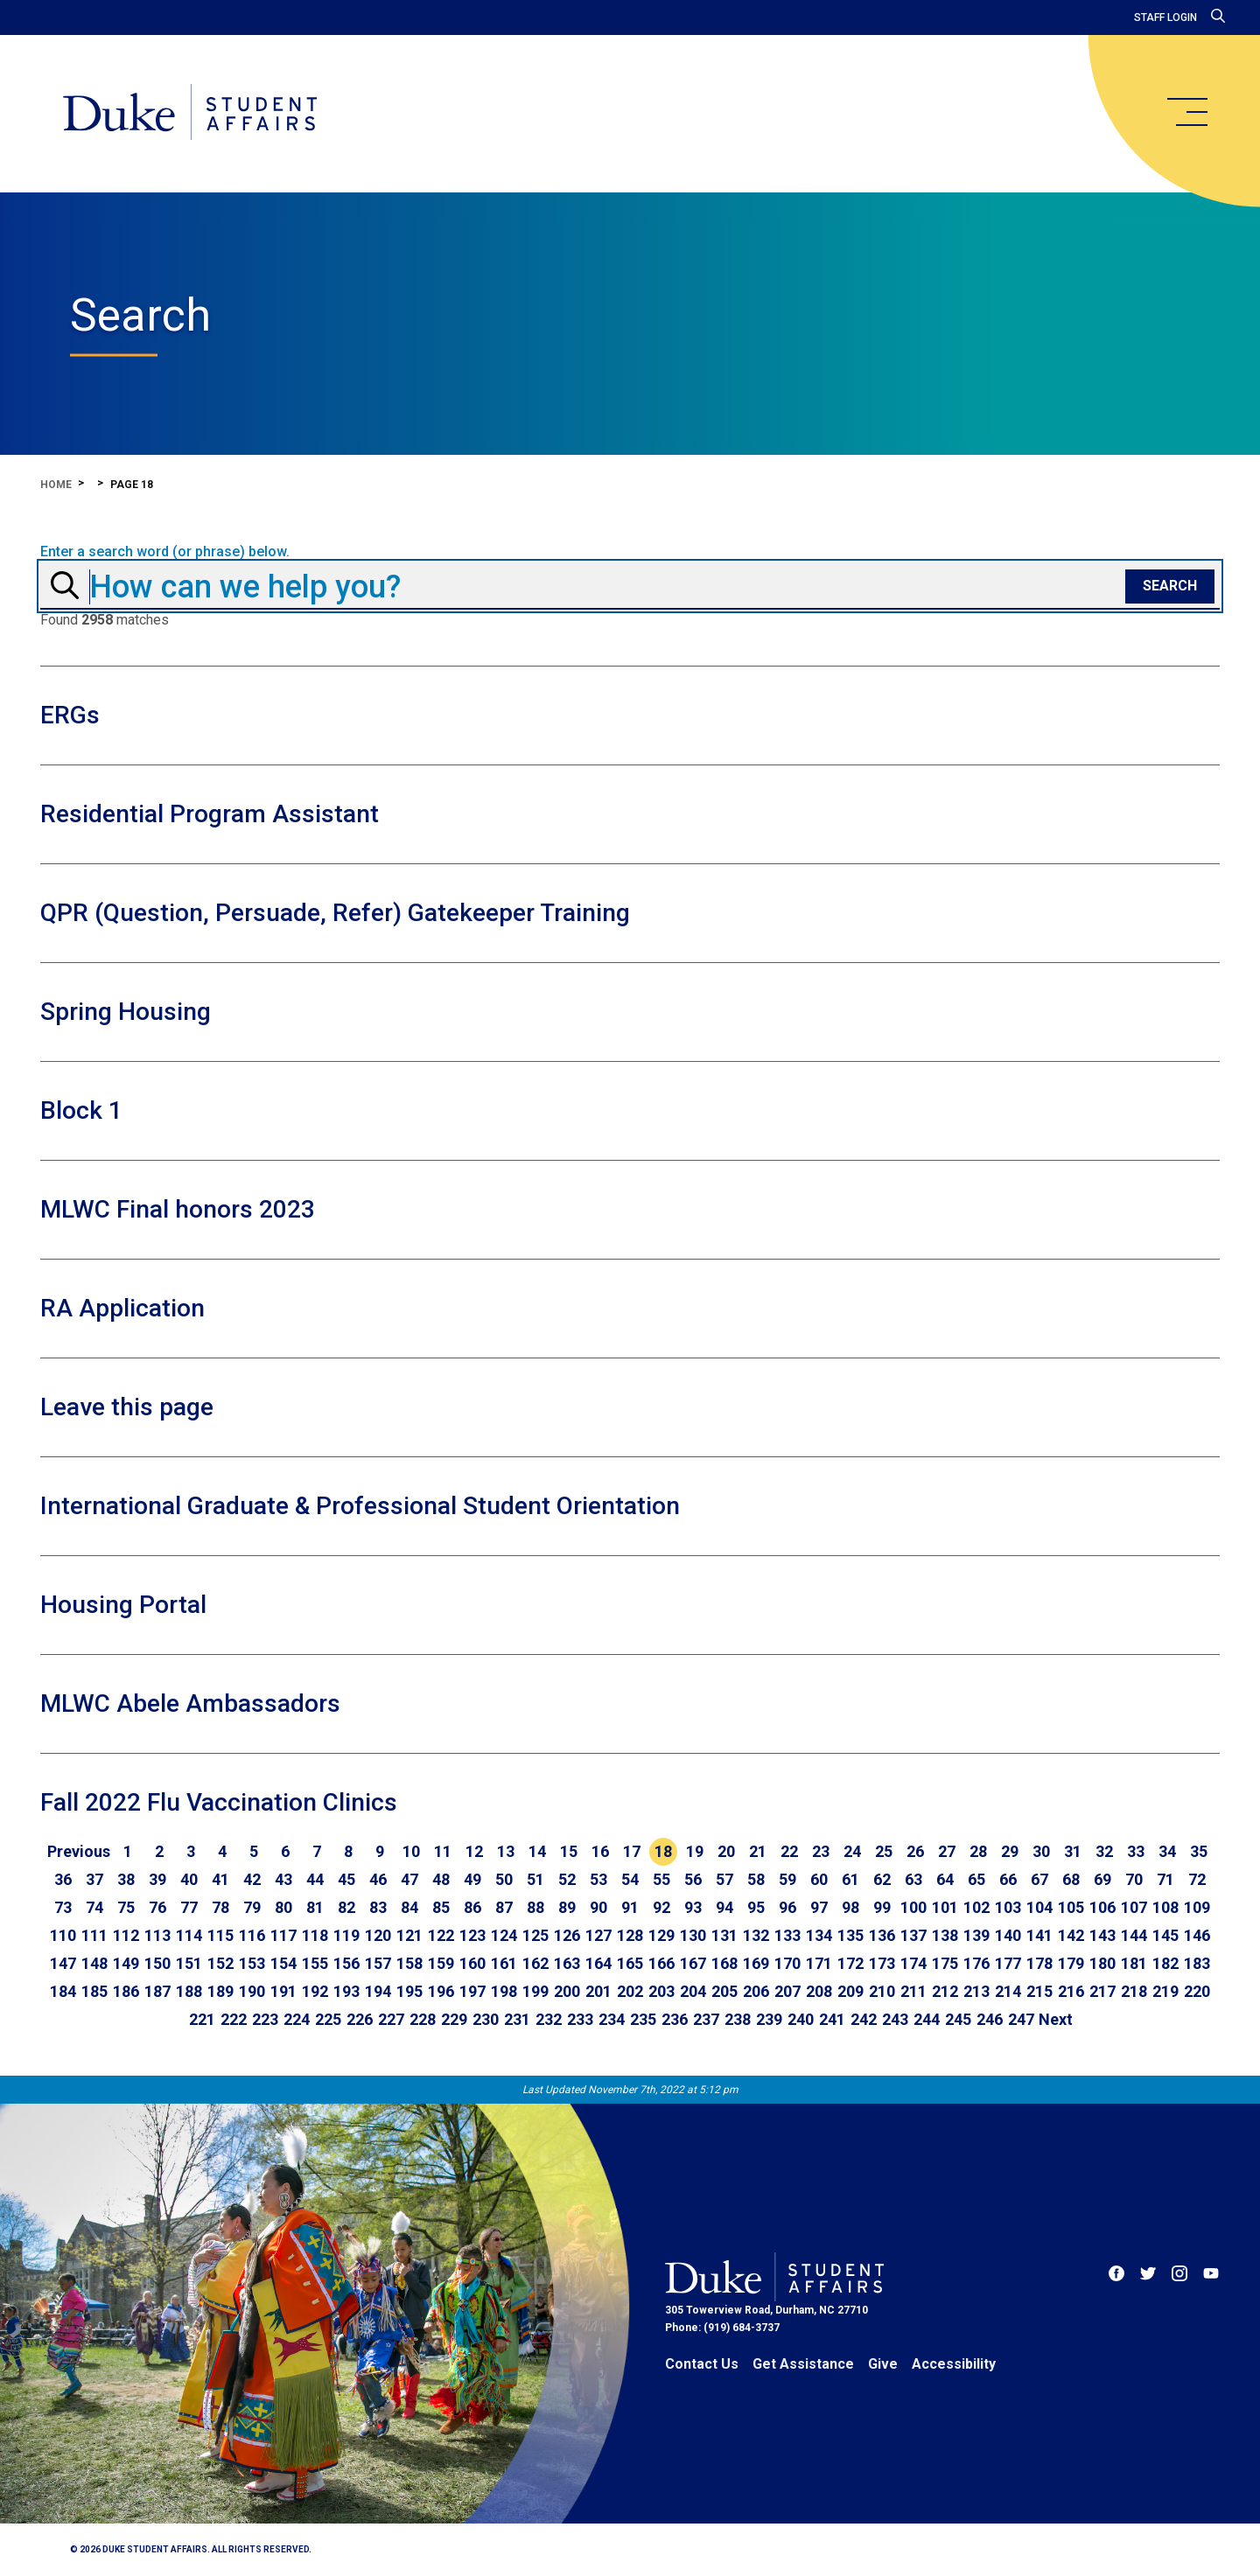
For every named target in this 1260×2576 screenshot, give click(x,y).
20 (726, 1851)
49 (472, 1879)
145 (1165, 1935)
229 (454, 2019)
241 (832, 2019)
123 (472, 1935)
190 (252, 1991)
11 (443, 1851)
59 (787, 1879)
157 (378, 1963)
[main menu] (1187, 112)
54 (630, 1879)
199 (535, 1991)
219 (1165, 1991)
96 (787, 1907)
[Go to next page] (1056, 2020)
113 (157, 1935)
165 (630, 1963)
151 (189, 1963)
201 (598, 1991)
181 (1134, 1963)
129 (661, 1935)
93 (693, 1907)
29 (1009, 1851)
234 (611, 2019)
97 (819, 1907)
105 (1071, 1907)
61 (850, 1879)
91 (630, 1907)
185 (94, 1991)
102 (976, 1907)
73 (63, 1907)
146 (1197, 1935)
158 (409, 1963)
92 (661, 1907)
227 (391, 2019)
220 (1197, 1991)
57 (724, 1879)
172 (850, 1963)
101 (945, 1907)
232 (549, 2019)
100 (913, 1907)
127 (598, 1935)
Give (883, 2364)
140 (1008, 1935)
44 (315, 1879)
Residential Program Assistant (209, 813)
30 (1041, 1851)
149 (126, 1963)
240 (801, 2019)
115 (220, 1935)
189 (220, 1991)
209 (850, 1991)
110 (63, 1935)
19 (695, 1851)
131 (724, 1935)
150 (157, 1963)
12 (474, 1851)
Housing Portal (123, 1604)
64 (945, 1879)
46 (378, 1879)
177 (1008, 1963)
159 (441, 1963)
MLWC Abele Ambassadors (190, 1703)
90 (598, 1907)
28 (978, 1851)
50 (504, 1879)
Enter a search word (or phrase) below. (165, 552)
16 (600, 1851)
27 (947, 1851)
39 (157, 1879)
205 (724, 1991)
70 (1134, 1879)
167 (693, 1963)
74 (94, 1907)
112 (126, 1935)
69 (1102, 1879)
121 (409, 1935)
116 (252, 1935)
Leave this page (127, 1407)
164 (598, 1963)
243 (895, 2019)
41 (220, 1879)
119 (346, 1935)
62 (882, 1879)
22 (789, 1851)
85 (441, 1907)
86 (472, 1907)
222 (233, 2019)
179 (1071, 1963)
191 (283, 1991)
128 (630, 1935)
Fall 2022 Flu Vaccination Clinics (218, 1802)
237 (706, 2019)
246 (989, 2019)
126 (567, 1935)
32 (1104, 1851)
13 (505, 1851)
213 (976, 1991)
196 (441, 1991)
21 (757, 1851)
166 (661, 1963)
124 (504, 1935)
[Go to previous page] (78, 1852)
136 (882, 1935)
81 (315, 1907)
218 (1134, 1991)
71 (1165, 1879)
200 (567, 1991)
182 (1165, 1963)
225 (328, 2019)
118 (315, 1935)
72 (1197, 1879)
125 (535, 1935)
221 (202, 2019)
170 (787, 1963)
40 (189, 1879)
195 (409, 1991)
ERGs (70, 715)
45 (346, 1879)
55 (661, 1879)
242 (863, 2019)
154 (283, 1963)
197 (472, 1991)
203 (661, 1991)
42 (252, 1879)
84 (409, 1907)
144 (1134, 1935)
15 (569, 1851)
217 (1102, 1991)
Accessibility (954, 2364)
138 (945, 1935)
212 (945, 1991)
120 (378, 1935)
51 (535, 1879)
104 (1039, 1907)
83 (378, 1907)
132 (756, 1935)
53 (598, 1879)
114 (189, 1935)
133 (787, 1935)
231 (517, 2019)
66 (1008, 1879)
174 (913, 1963)
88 (535, 1907)
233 (580, 2019)
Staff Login (1165, 17)
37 (94, 1879)
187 (157, 1991)
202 (630, 1991)
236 (675, 2019)
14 (537, 1851)
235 (643, 2019)
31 (1073, 1851)
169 (756, 1963)
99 (882, 1907)
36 (63, 1879)
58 (756, 1879)
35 (1199, 1851)
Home (56, 484)
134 (819, 1935)
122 (441, 1935)
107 (1134, 1907)
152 (220, 1963)
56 (693, 1879)
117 (283, 1935)
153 (252, 1963)
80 (283, 1907)
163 (567, 1963)
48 (441, 1879)
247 (1021, 2019)
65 (976, 1879)
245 (958, 2019)
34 (1167, 1851)
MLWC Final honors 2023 (177, 1209)
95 (756, 1907)
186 (126, 1991)
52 (567, 1879)
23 (821, 1851)
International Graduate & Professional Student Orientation (360, 1505)
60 (819, 1879)
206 (756, 1991)
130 (693, 1935)
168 (724, 1963)
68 (1071, 1879)
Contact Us (701, 2364)
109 (1197, 1907)
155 (315, 1963)
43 (283, 1879)
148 (94, 1963)
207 (787, 1991)
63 (913, 1879)
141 (1039, 1935)
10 (411, 1851)
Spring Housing (125, 1011)
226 (359, 2019)
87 (504, 1907)
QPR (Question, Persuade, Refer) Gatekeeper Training (335, 912)
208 (819, 1991)
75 (126, 1907)
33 (1135, 1851)
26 (915, 1851)
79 (252, 1907)
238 (737, 2019)
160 (472, 1963)
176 (976, 1963)
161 (504, 1963)
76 (157, 1907)
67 (1039, 1879)
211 (913, 1991)
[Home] (191, 113)
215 (1039, 1991)
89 (567, 1907)
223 (265, 2019)
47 (409, 1879)
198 (504, 1991)
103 (1008, 1907)
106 (1102, 1907)
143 (1102, 1935)
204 (693, 1991)
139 (976, 1935)
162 (535, 1963)
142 (1071, 1935)
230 (485, 2019)
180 (1102, 1963)
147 (63, 1963)
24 (852, 1851)
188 (189, 1991)
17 (631, 1851)
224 (297, 2019)
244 (927, 2019)
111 (94, 1935)
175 (945, 1963)
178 (1039, 1963)
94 (724, 1907)
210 (882, 1991)
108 (1165, 1907)
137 (913, 1935)
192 (315, 1991)
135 (850, 1935)
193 (346, 1991)
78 (220, 1907)
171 (819, 1963)
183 (1197, 1963)
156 (346, 1963)
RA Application (122, 1308)
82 (346, 1907)
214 (1008, 1991)
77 (189, 1907)
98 (850, 1907)
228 (423, 2019)
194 (378, 1991)
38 (126, 1879)
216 (1071, 1991)
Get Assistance (803, 2364)
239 (769, 2019)
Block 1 (81, 1110)
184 (63, 1991)
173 (882, 1963)
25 (883, 1851)
